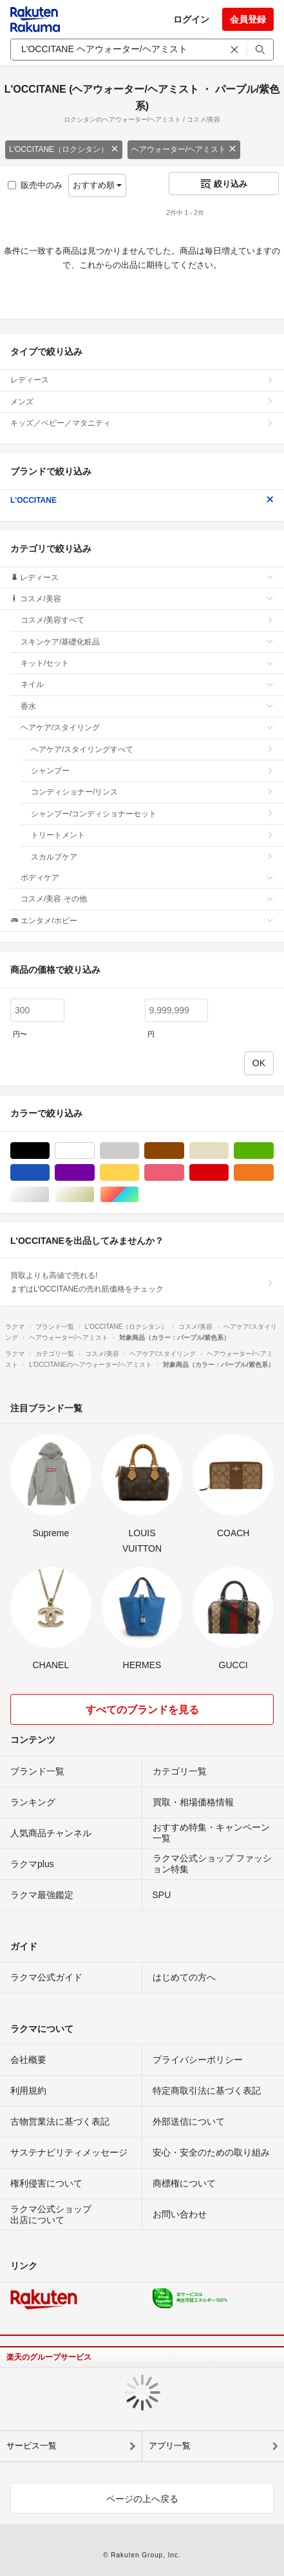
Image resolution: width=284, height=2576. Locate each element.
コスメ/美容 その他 (147, 898)
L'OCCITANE (142, 500)
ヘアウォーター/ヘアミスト (183, 149)
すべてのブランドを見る (142, 1709)
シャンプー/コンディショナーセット (152, 813)
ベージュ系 (228, 1151)
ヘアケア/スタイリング (147, 727)
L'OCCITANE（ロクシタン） (63, 149)
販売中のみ (35, 185)
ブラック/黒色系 (49, 1151)
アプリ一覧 (170, 2445)
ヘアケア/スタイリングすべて (152, 749)
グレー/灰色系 (138, 1151)
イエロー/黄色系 (138, 1173)
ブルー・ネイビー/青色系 (49, 1173)
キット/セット (147, 663)
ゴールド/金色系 (94, 1194)
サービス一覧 (31, 2445)
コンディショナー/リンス (152, 791)
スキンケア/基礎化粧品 (147, 641)
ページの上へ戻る (142, 2499)
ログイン (191, 19)
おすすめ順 (97, 185)
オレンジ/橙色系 (273, 1173)
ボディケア (147, 877)
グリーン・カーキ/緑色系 (273, 1151)
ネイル (147, 684)
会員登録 (248, 19)
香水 (147, 706)
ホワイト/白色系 (94, 1151)
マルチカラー (138, 1194)
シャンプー (152, 770)
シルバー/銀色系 (49, 1194)
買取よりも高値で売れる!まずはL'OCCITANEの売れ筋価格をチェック (142, 1282)
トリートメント (152, 835)
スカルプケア (152, 856)
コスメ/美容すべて (147, 620)
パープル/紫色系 (94, 1173)
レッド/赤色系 (228, 1173)
